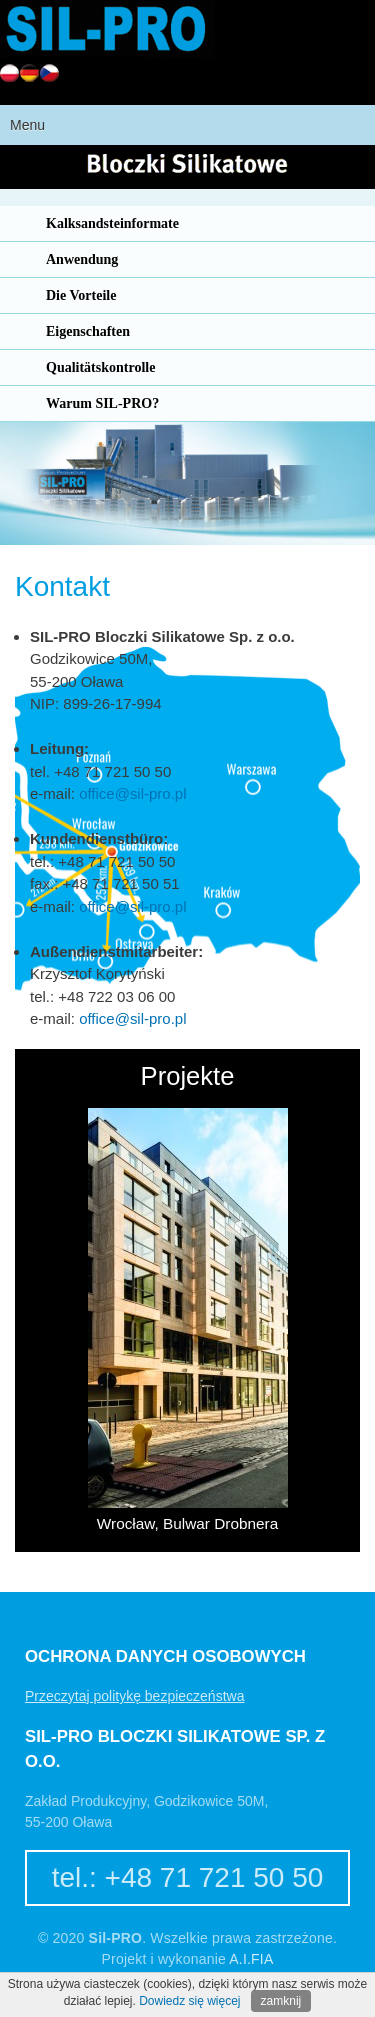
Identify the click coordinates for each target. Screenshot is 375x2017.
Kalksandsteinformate (112, 223)
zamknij (281, 2001)
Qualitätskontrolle (100, 367)
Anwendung (82, 259)
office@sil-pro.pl (132, 793)
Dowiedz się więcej (189, 2001)
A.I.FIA (251, 1959)
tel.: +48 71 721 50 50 (188, 1877)
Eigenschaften (88, 331)
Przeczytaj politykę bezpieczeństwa (134, 1696)
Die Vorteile (81, 295)
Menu (27, 125)
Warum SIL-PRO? (102, 403)
